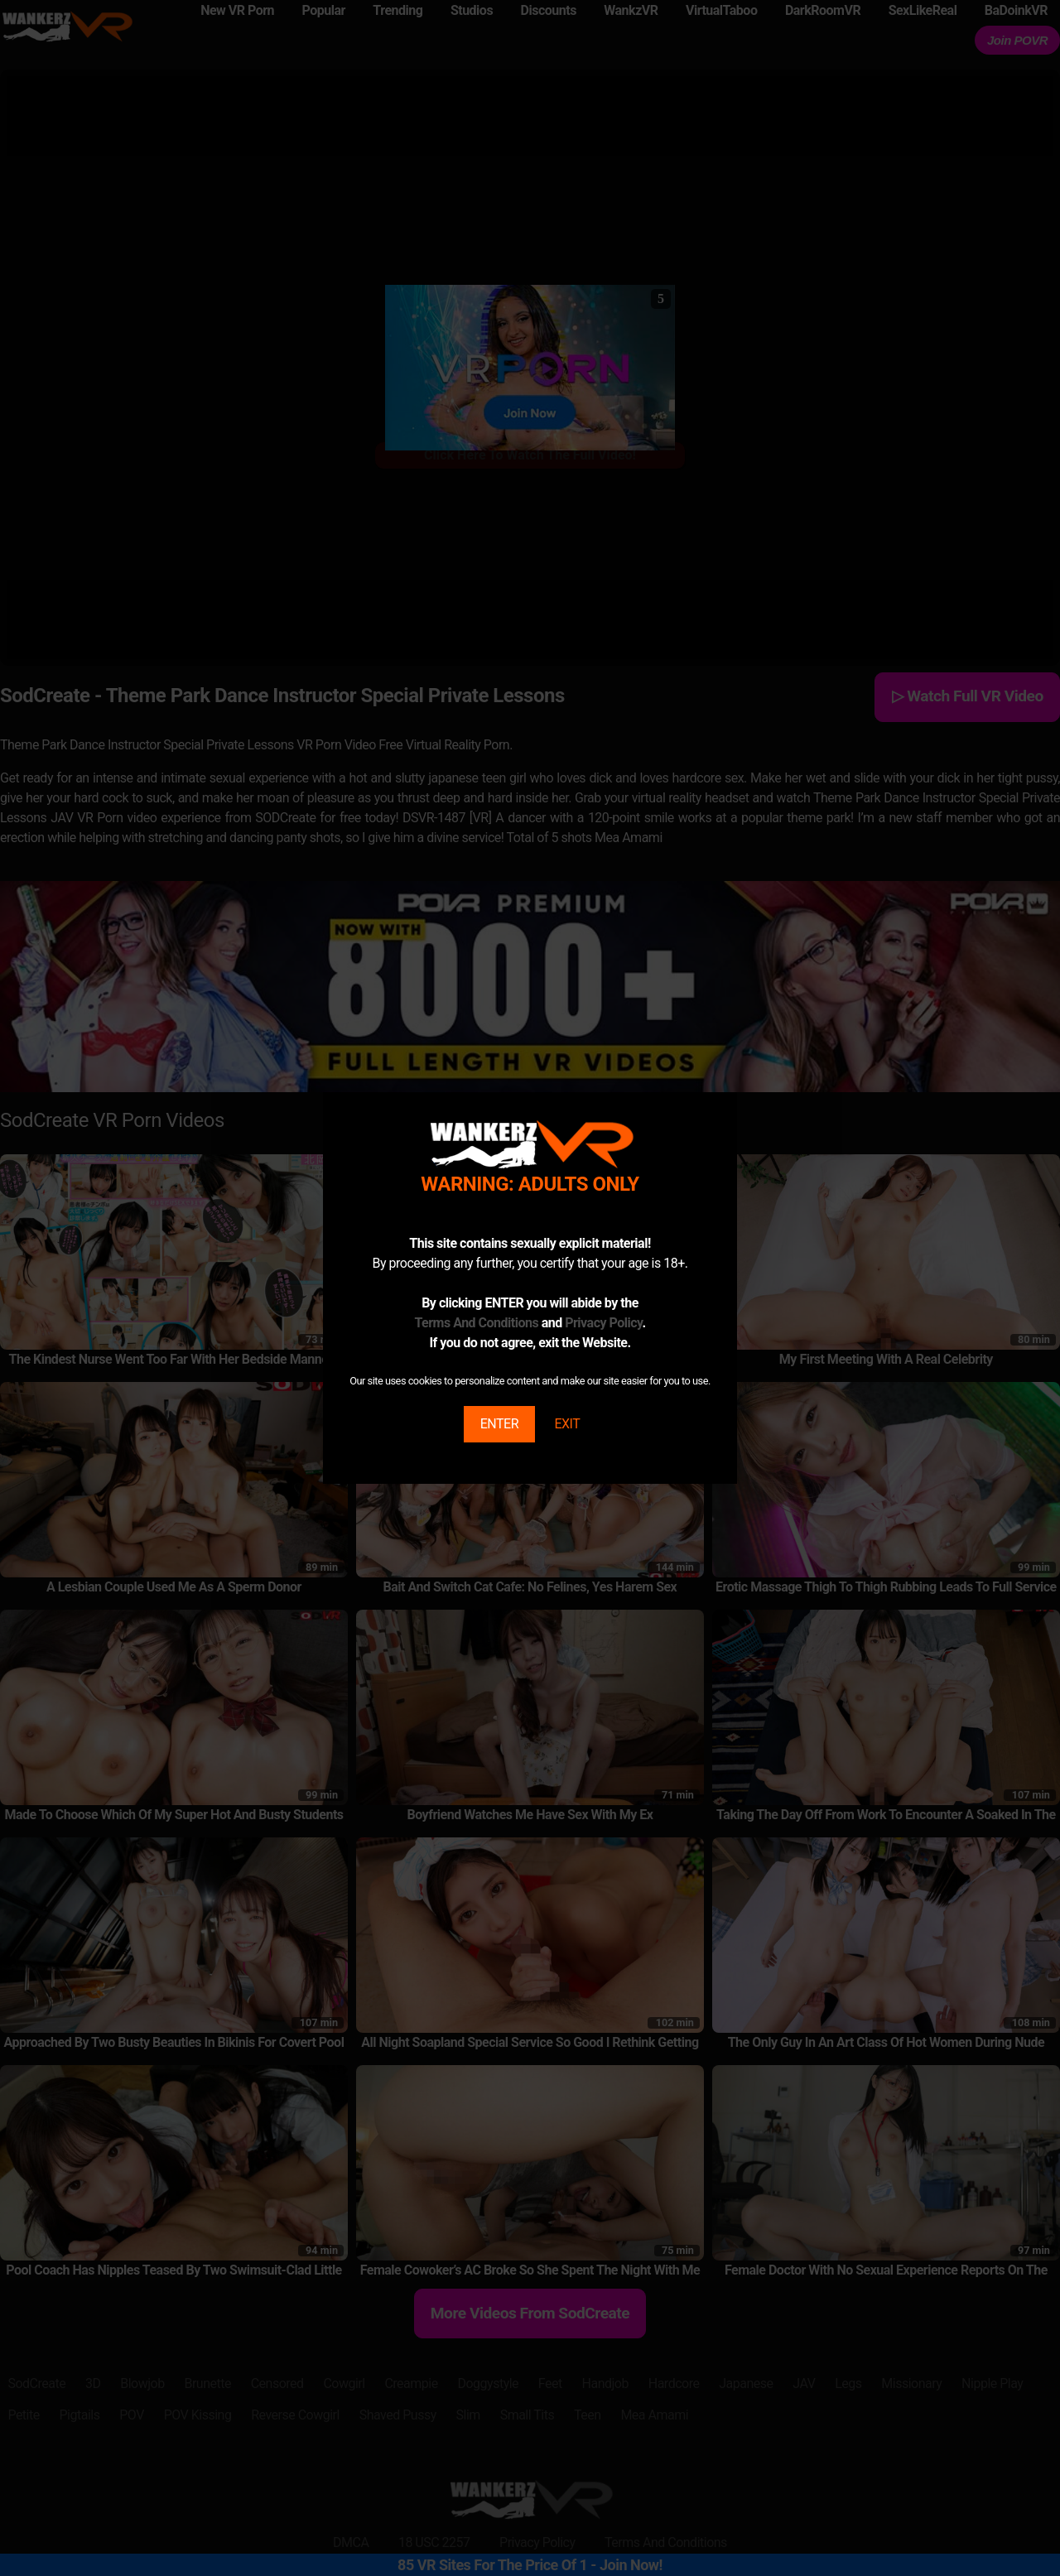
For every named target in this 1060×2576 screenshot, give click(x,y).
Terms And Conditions (476, 1323)
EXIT (567, 1424)
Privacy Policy (603, 1323)
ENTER (499, 1424)
